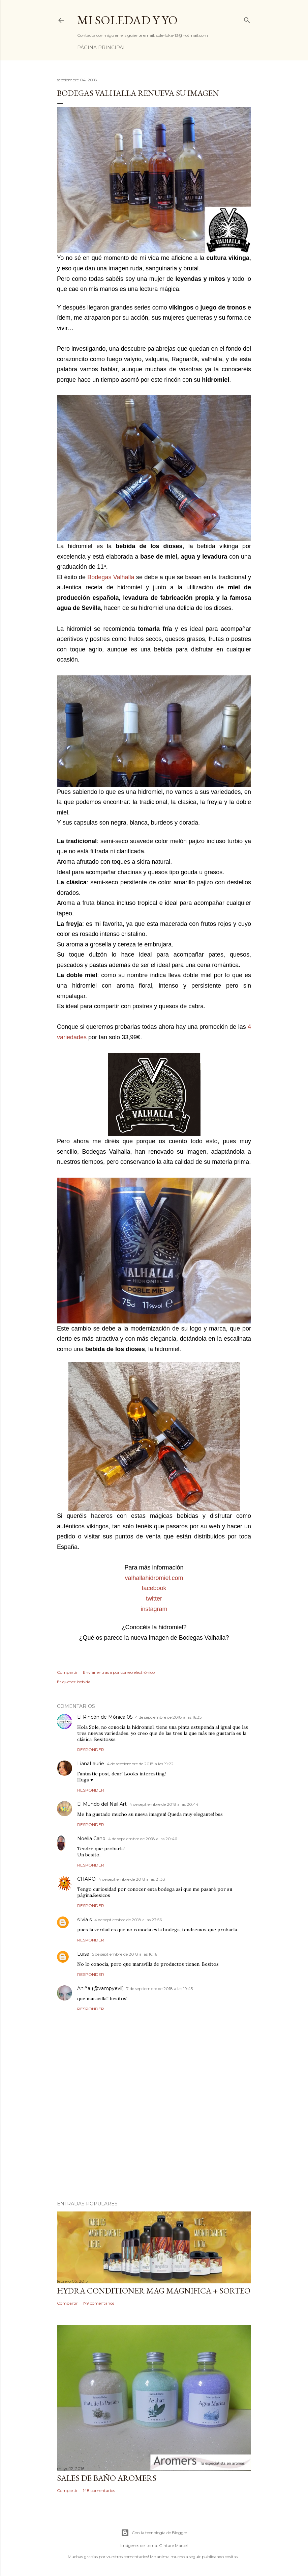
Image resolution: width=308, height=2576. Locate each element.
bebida (83, 1681)
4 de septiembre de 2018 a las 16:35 (168, 1717)
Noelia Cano (91, 1838)
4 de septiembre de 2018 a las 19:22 (140, 1763)
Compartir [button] (67, 1672)
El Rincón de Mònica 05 (104, 1717)
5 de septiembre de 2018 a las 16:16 (124, 1954)
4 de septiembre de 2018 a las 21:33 (131, 1879)
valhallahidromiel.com (154, 1578)
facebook (154, 1588)
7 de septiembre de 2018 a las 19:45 (159, 1988)
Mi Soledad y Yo (127, 20)
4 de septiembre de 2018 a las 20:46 (142, 1838)
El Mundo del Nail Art (102, 1804)
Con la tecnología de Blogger (154, 2533)
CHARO (86, 1879)
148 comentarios (99, 2490)
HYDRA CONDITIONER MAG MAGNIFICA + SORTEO (153, 2290)
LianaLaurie (90, 1764)
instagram (154, 1609)
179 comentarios (98, 2303)
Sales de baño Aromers (106, 2478)
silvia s (84, 1919)
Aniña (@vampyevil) (100, 1988)
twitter (154, 1598)
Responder (90, 1749)
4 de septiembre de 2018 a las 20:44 (163, 1804)
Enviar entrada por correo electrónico (119, 1672)
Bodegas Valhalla (110, 577)
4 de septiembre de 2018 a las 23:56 (128, 1919)
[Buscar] (247, 18)
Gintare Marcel (173, 2545)
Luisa (83, 1954)
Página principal (101, 48)
